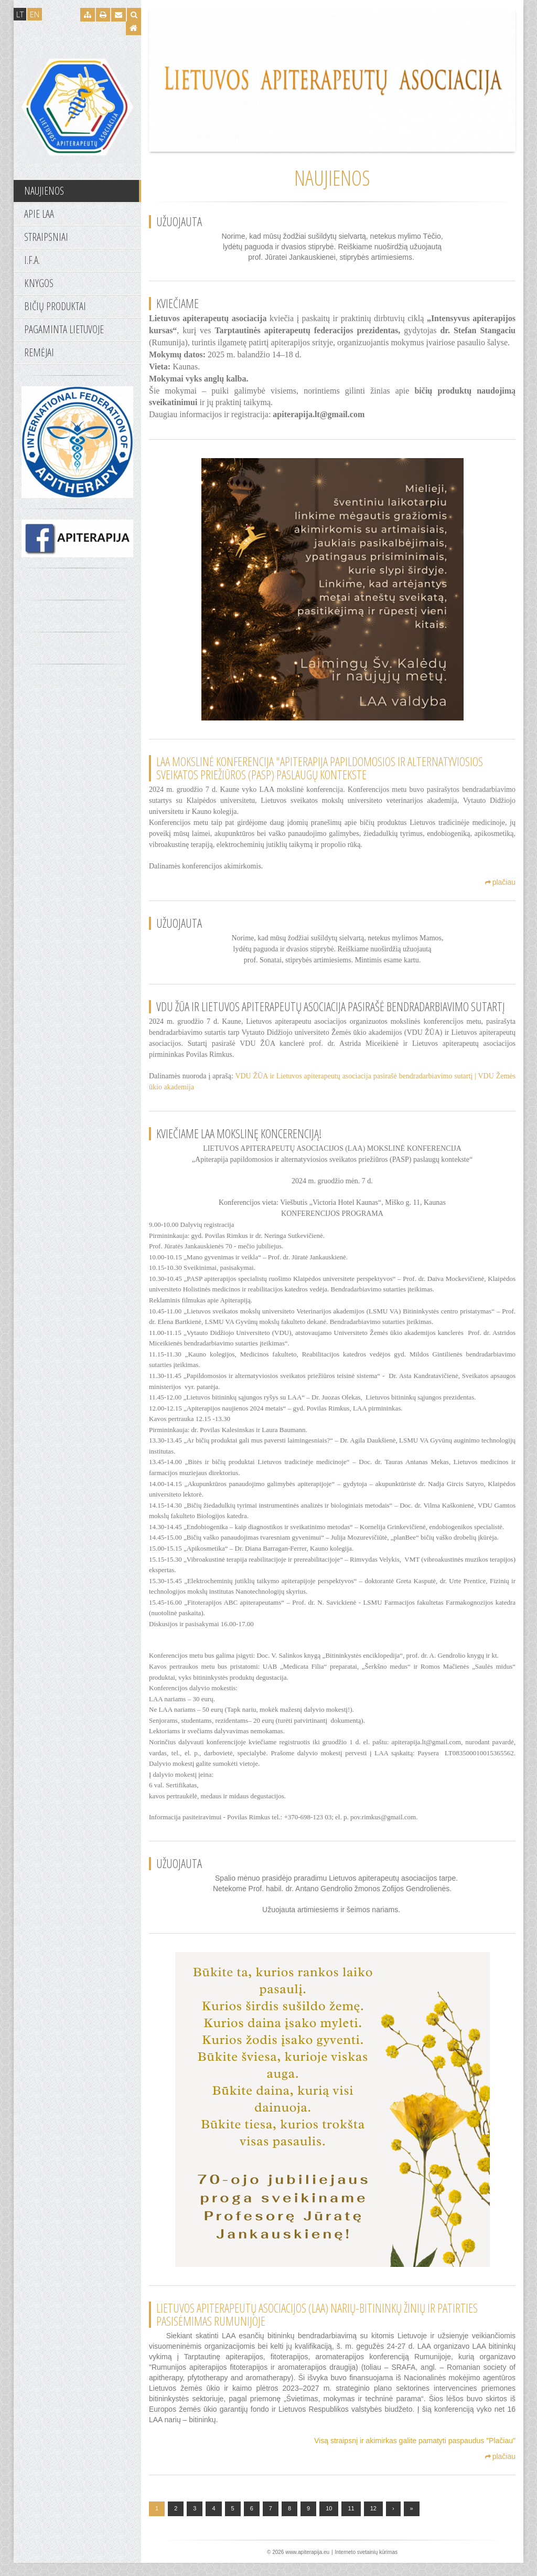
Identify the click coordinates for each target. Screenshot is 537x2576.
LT (20, 14)
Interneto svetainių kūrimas (366, 2565)
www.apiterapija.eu (307, 2565)
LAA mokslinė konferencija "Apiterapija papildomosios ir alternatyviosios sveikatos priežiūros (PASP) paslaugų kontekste (319, 768)
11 (351, 2521)
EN (34, 14)
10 (329, 2521)
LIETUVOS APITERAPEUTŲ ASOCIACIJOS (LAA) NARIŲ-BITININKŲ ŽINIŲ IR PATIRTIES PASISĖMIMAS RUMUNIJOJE (317, 2327)
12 (373, 2521)
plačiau (500, 882)
